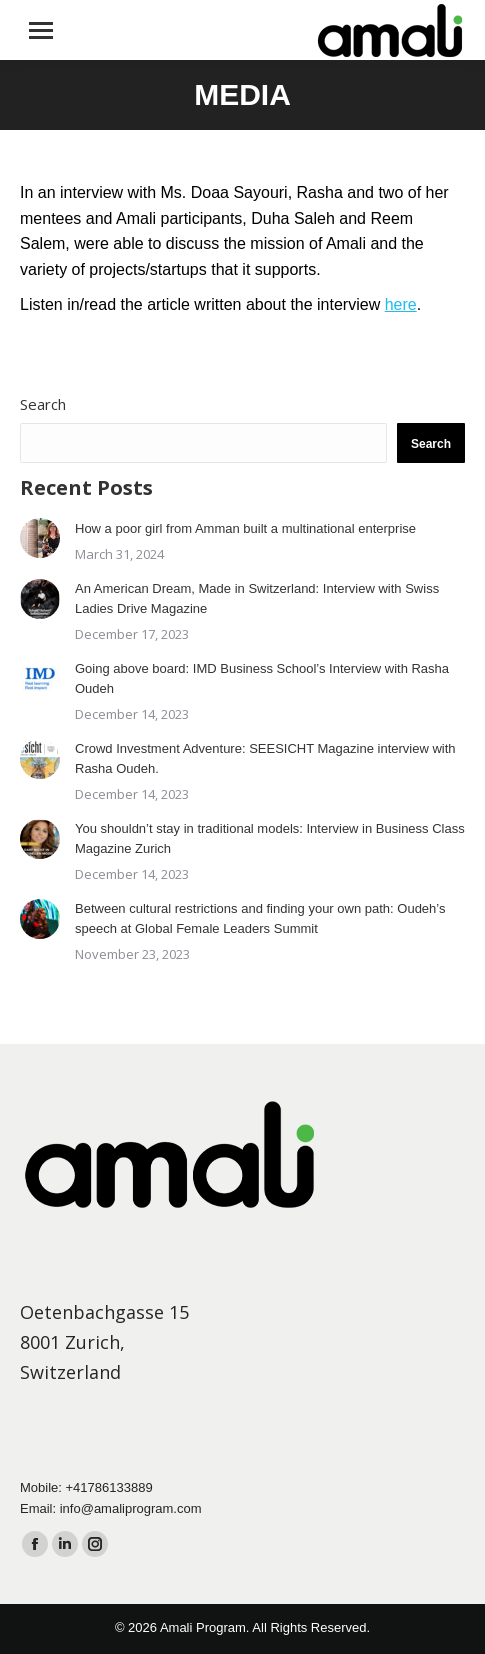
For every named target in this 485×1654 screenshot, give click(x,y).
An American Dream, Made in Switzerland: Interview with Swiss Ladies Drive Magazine (257, 598)
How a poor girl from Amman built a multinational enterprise (245, 528)
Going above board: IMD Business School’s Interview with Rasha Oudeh (262, 678)
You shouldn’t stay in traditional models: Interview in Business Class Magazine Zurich (270, 838)
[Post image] (40, 538)
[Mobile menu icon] (41, 30)
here (401, 304)
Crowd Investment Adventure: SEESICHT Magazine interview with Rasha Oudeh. (265, 758)
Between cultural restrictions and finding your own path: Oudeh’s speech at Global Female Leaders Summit (260, 918)
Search (43, 404)
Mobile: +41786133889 (86, 1487)
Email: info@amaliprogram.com (111, 1508)
